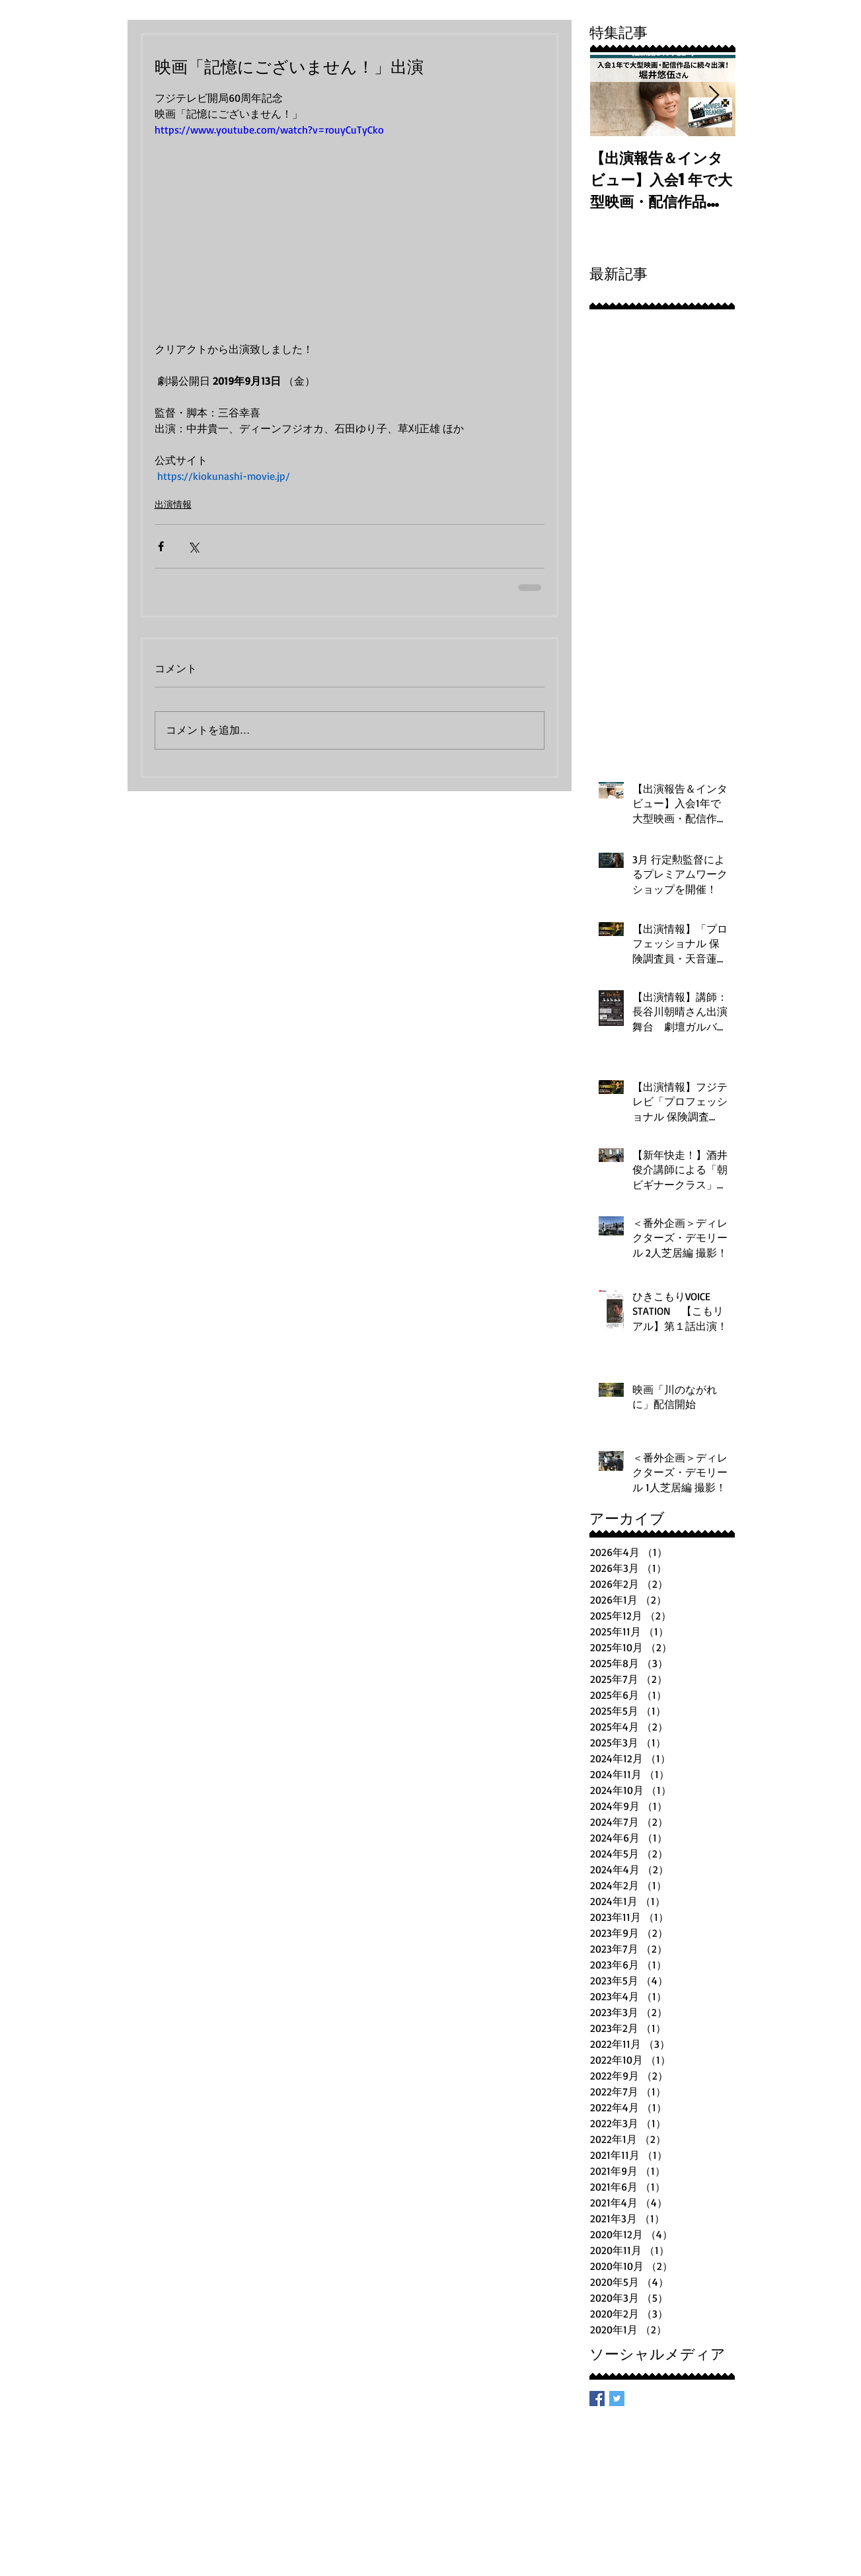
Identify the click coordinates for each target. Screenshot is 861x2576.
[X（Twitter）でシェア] (193, 546)
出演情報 (173, 504)
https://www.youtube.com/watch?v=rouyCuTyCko (269, 129)
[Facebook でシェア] (161, 546)
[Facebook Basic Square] (597, 2398)
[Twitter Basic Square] (616, 2398)
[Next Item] (714, 95)
